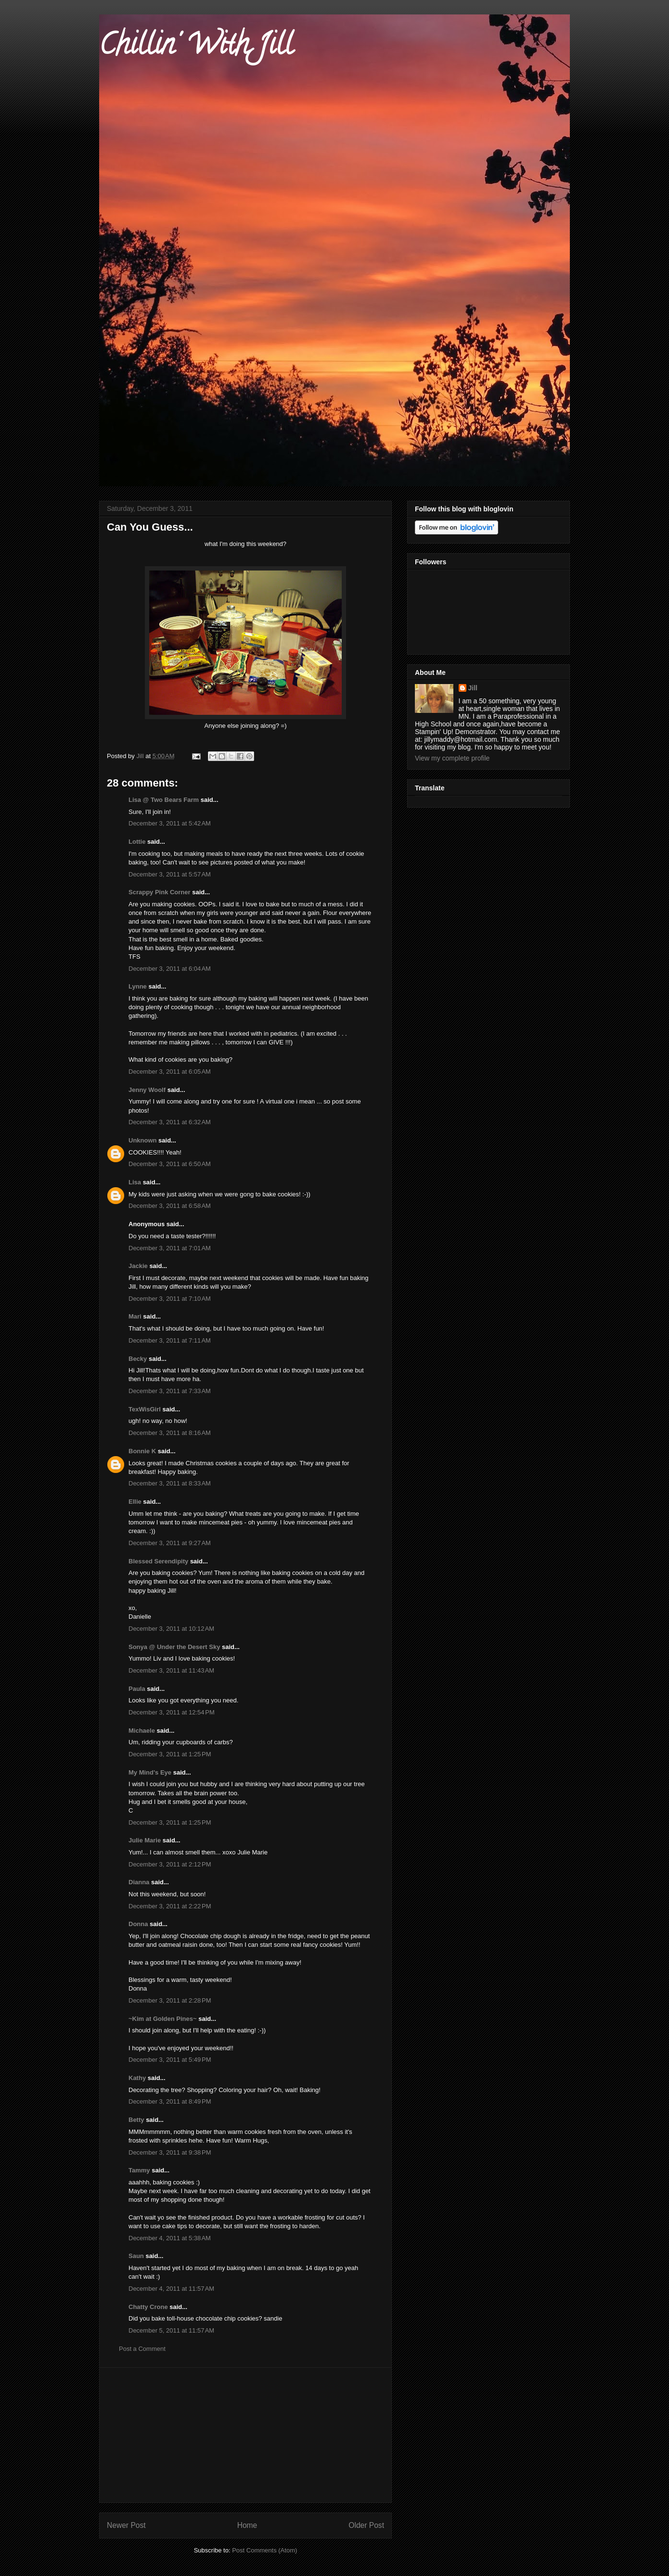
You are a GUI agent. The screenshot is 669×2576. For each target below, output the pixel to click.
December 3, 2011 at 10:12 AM (171, 1628)
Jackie (138, 1265)
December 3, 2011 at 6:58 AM (170, 1205)
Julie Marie (145, 1840)
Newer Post (126, 2525)
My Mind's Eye (150, 1772)
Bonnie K (142, 1451)
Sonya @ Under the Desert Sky (174, 1646)
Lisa (135, 1182)
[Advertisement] (245, 2435)
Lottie (137, 841)
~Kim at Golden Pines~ (163, 2018)
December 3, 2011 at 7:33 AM (170, 1391)
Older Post (366, 2525)
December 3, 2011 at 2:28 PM (170, 2000)
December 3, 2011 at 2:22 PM (170, 1906)
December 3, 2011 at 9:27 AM (170, 1543)
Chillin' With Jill (196, 47)
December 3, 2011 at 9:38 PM (170, 2152)
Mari (135, 1316)
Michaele (142, 1730)
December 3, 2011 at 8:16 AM (170, 1432)
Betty (136, 2119)
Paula (137, 1688)
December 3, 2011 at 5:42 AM (170, 823)
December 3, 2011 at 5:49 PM (170, 2059)
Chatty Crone (148, 2306)
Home (247, 2525)
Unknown (143, 1140)
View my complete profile (452, 758)
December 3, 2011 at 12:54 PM (172, 1712)
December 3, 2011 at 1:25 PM (170, 1754)
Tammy (139, 2170)
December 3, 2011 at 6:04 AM (170, 968)
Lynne (138, 986)
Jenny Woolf (147, 1089)
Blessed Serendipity (158, 1561)
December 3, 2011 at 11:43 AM (171, 1670)
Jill (472, 688)
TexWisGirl (145, 1409)
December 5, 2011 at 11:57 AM (171, 2330)
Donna (138, 1924)
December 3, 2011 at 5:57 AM (170, 874)
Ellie (135, 1501)
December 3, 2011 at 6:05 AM (170, 1071)
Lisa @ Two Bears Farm (164, 799)
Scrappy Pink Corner (160, 892)
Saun (136, 2255)
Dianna (139, 1882)
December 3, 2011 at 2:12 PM (170, 1864)
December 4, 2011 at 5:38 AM (170, 2238)
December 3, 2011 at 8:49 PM (170, 2101)
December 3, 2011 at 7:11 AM (170, 1340)
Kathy (137, 2077)
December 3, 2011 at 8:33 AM (170, 1483)
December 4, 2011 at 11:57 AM (171, 2288)
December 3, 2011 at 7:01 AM (170, 1248)
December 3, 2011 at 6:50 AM (170, 1163)
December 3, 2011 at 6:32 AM (170, 1122)
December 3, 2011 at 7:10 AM (170, 1298)
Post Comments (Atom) (264, 2550)
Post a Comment (142, 2348)
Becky (138, 1358)
